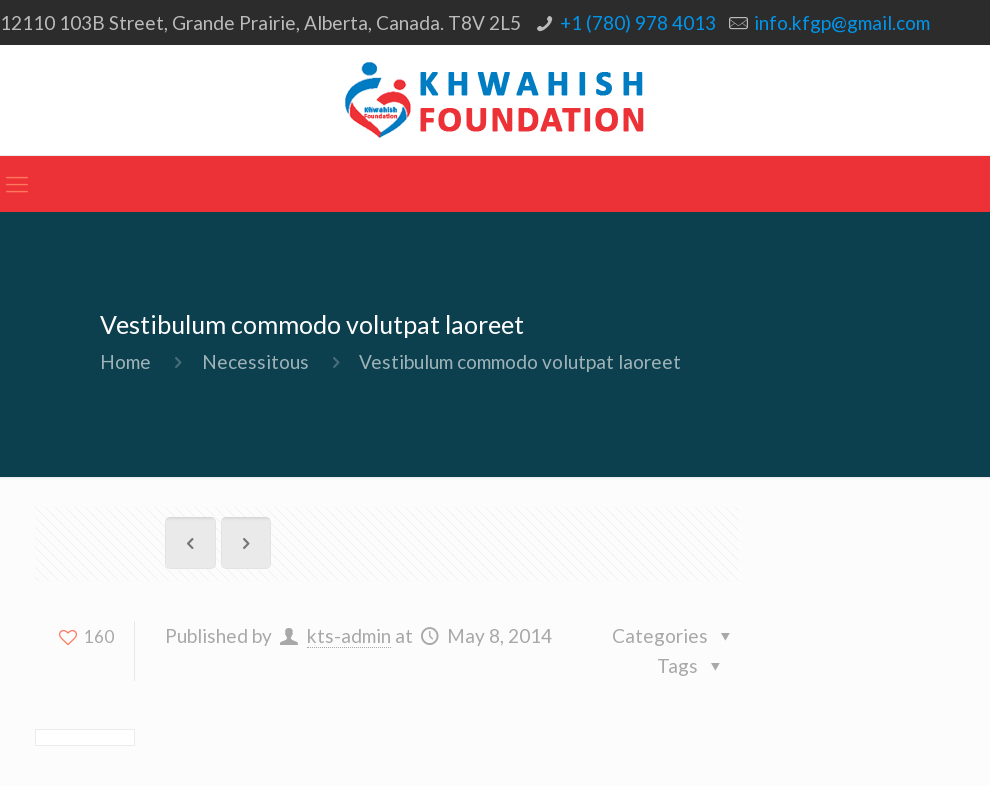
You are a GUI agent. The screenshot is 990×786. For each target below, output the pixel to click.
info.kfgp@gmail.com (842, 22)
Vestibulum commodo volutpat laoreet (520, 361)
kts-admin (349, 635)
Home (125, 361)
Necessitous (255, 361)
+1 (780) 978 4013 (638, 22)
